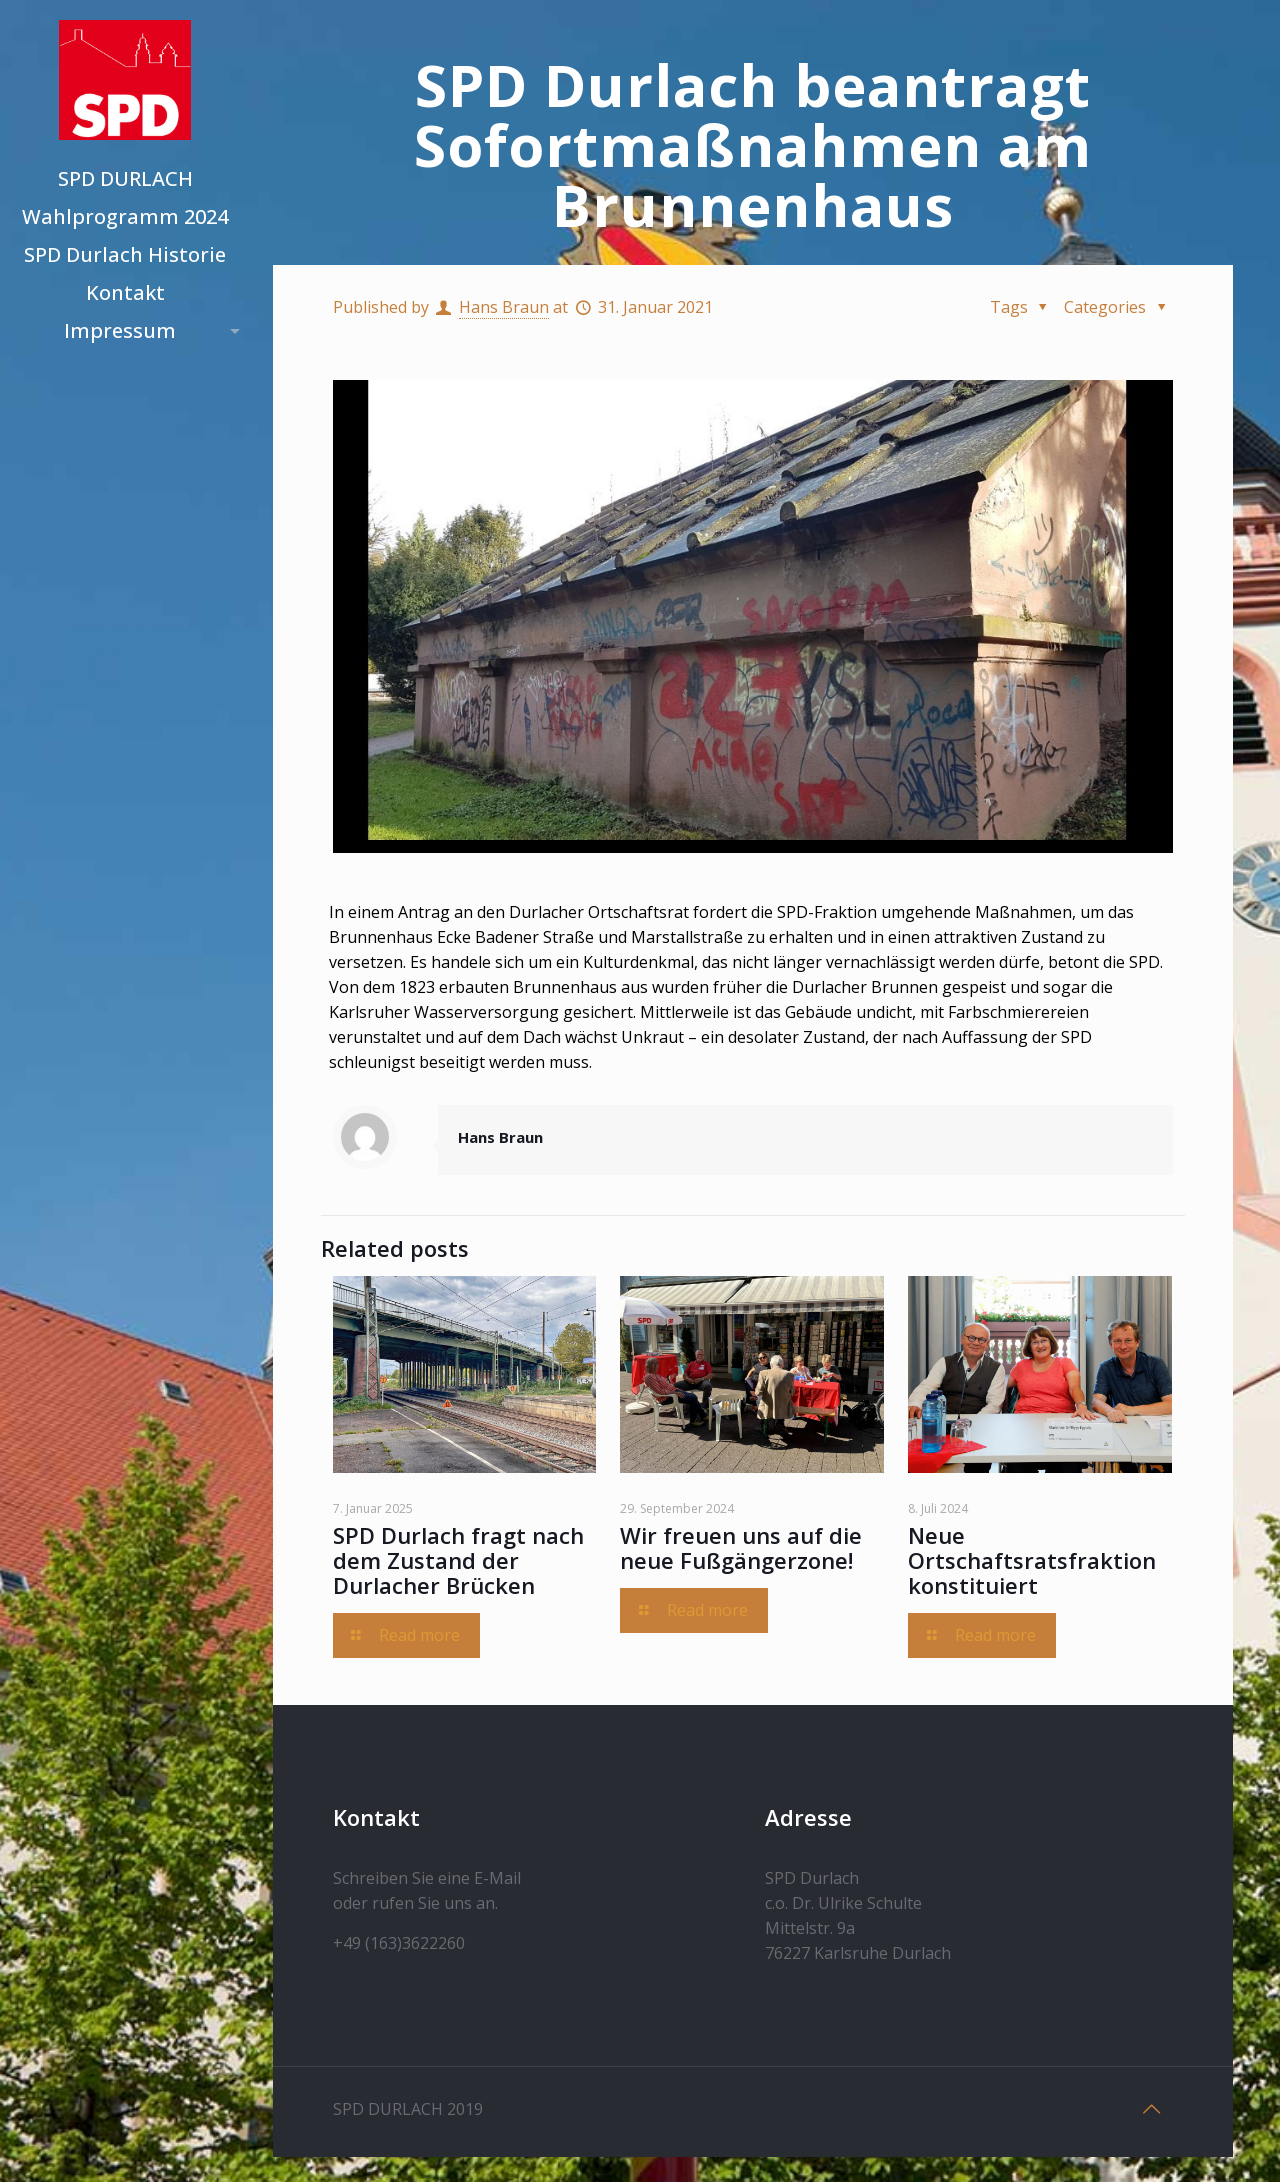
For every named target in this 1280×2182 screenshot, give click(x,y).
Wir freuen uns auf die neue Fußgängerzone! (741, 1547)
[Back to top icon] (1152, 2109)
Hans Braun (504, 307)
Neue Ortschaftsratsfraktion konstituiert (1032, 1560)
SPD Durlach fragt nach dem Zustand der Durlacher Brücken (458, 1560)
